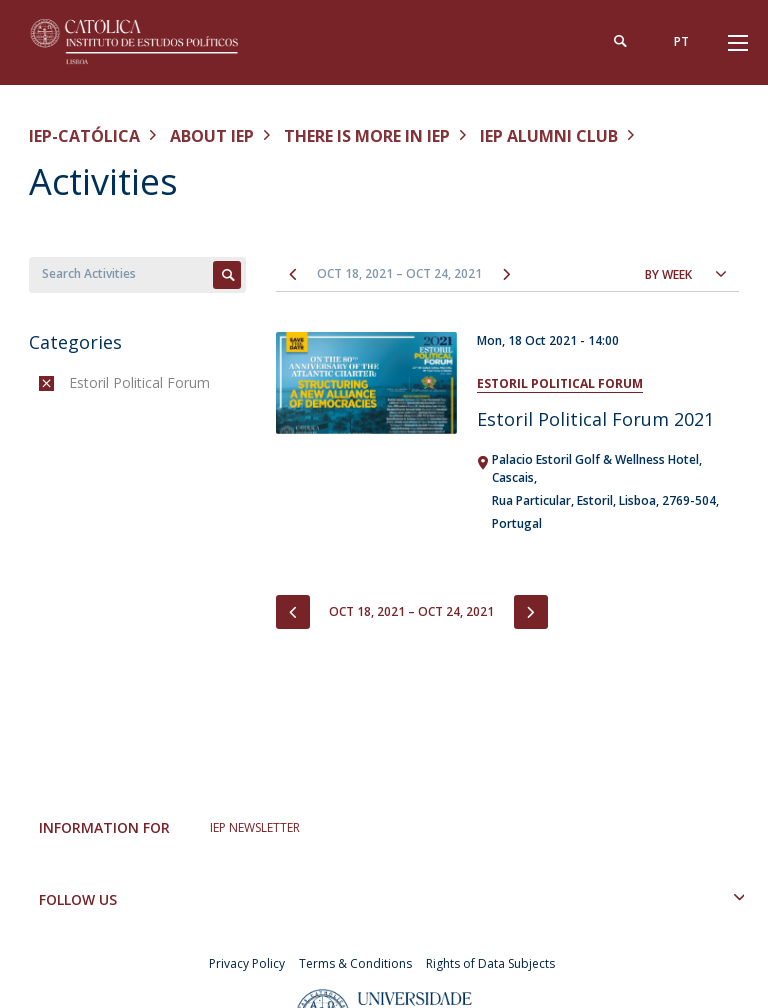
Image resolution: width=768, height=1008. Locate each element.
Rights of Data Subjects (490, 963)
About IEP (212, 136)
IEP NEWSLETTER (255, 827)
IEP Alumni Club (549, 136)
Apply (227, 275)
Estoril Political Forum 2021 (595, 419)
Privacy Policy (247, 963)
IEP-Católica (84, 136)
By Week (668, 274)
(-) (73, 382)
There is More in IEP (367, 136)
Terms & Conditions (355, 963)
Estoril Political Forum (560, 383)
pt (681, 41)
